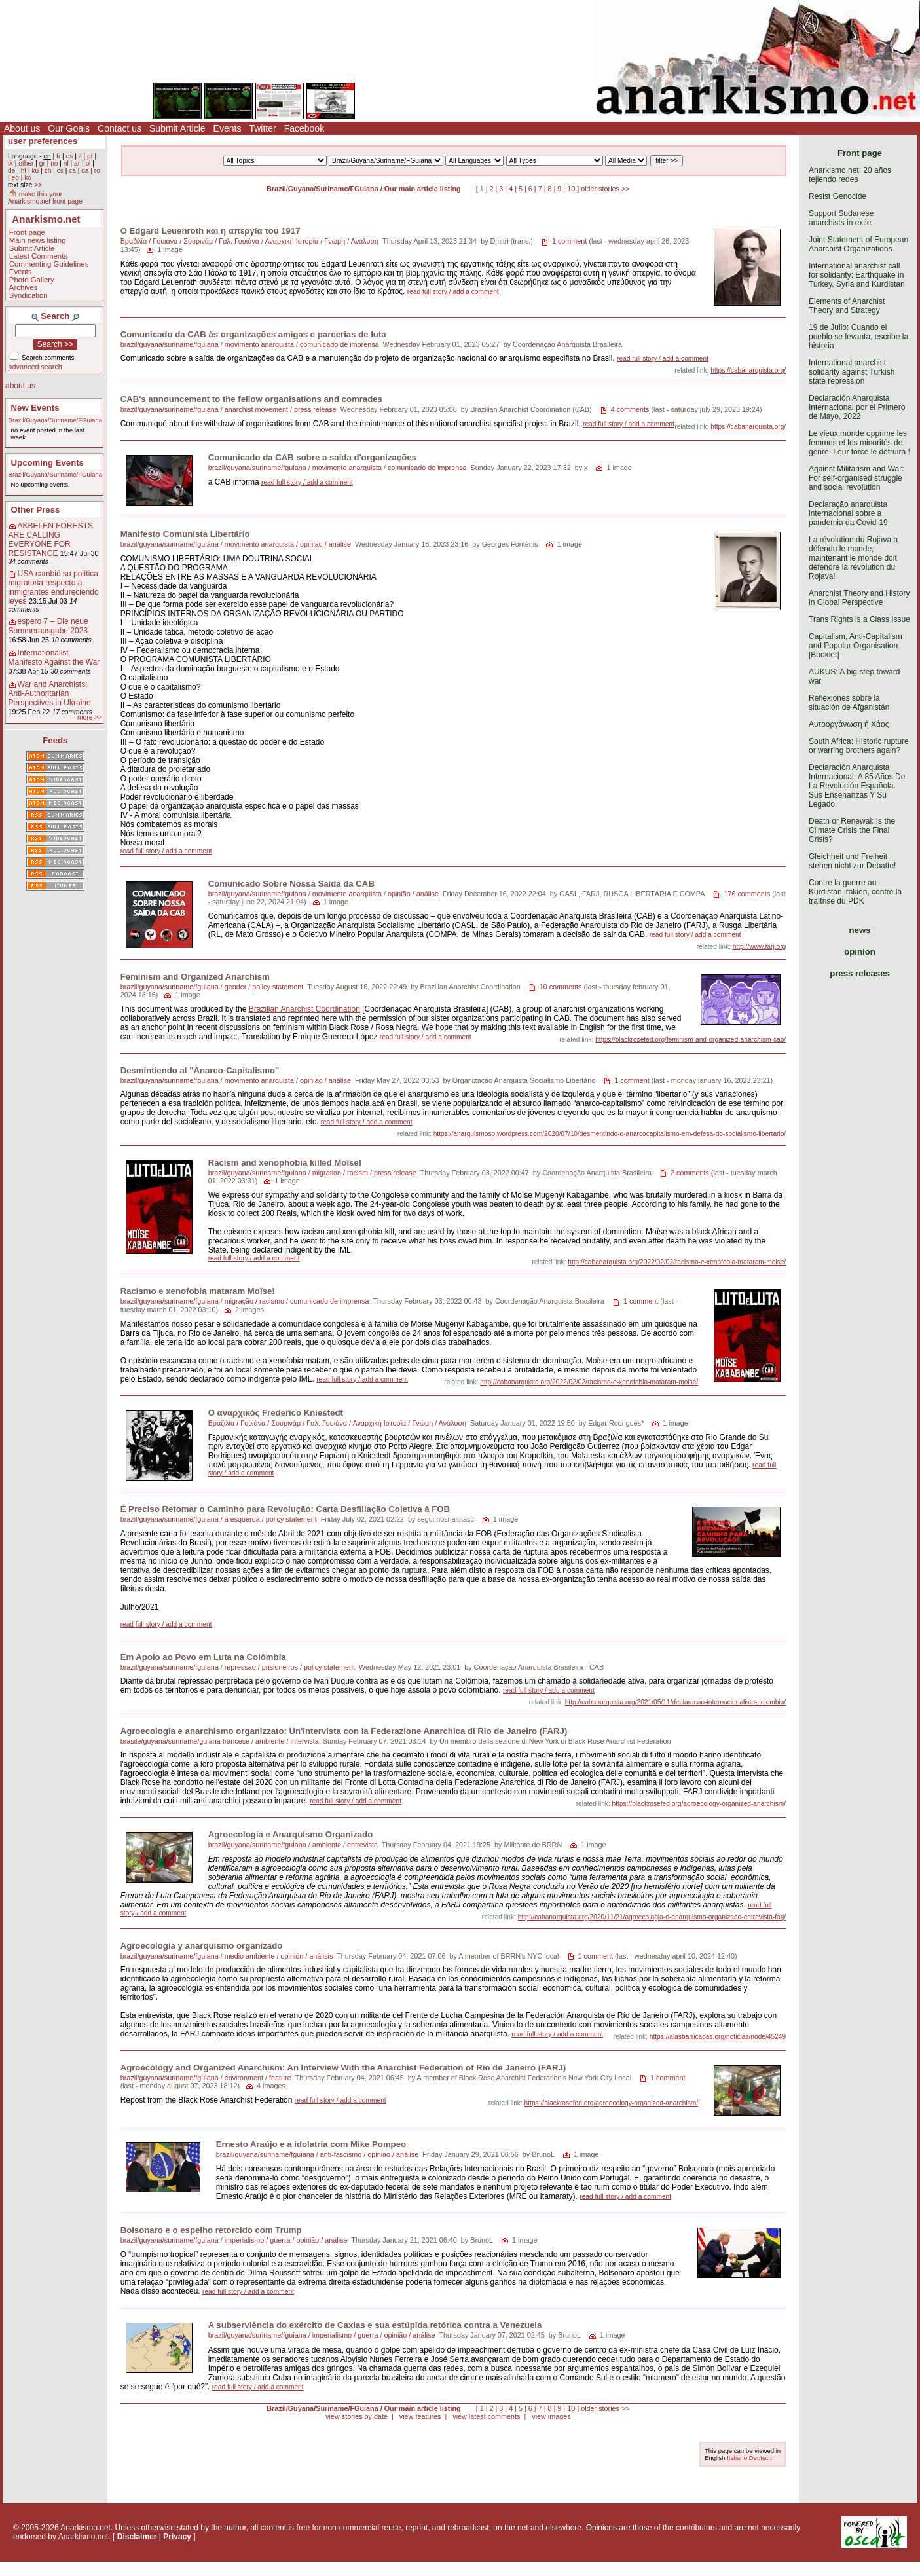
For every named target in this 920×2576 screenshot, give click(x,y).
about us (20, 385)
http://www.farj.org (759, 946)
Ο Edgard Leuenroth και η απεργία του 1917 (210, 231)
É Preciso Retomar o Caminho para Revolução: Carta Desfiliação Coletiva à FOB (285, 1509)
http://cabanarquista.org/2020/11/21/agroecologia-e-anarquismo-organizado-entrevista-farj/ (652, 1917)
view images (551, 2416)
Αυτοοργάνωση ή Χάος (849, 724)
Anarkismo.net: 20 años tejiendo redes (850, 175)
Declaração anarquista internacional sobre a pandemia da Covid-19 (848, 513)
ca (72, 170)
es (69, 156)
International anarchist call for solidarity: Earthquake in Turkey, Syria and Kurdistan (857, 275)
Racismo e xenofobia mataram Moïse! (197, 1291)
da (84, 170)
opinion (859, 952)
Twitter (262, 128)
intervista (305, 1741)
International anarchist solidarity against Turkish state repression (851, 372)
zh (48, 170)
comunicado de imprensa (339, 344)
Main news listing (37, 240)
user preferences (42, 141)
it (80, 156)
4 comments (630, 409)
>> (38, 185)
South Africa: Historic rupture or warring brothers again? (859, 746)
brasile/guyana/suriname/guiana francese (184, 1741)
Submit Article (177, 128)
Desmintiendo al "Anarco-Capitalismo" (200, 1070)
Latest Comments (38, 256)
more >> (89, 717)
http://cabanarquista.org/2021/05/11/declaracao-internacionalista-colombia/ (675, 1702)
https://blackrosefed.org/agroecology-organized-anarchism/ (699, 1803)
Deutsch (760, 2457)
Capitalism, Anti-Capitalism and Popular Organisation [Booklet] (855, 645)
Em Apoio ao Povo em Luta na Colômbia (203, 1657)
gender (236, 987)
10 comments (561, 987)
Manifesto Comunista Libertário (185, 534)
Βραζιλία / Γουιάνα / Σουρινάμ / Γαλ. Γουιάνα (189, 241)
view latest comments (486, 2416)
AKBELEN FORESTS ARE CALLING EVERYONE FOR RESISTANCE (51, 539)
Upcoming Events (47, 463)
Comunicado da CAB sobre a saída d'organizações (312, 457)
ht (24, 170)
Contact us (119, 128)
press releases (860, 973)
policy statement (277, 987)
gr (42, 163)
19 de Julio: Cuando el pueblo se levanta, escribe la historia (858, 336)
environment (244, 2078)
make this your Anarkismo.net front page (45, 198)
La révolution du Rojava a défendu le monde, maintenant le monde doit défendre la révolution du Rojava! (853, 558)
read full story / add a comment (453, 291)
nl (66, 163)
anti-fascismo (341, 2154)
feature (280, 2078)
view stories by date (356, 2416)
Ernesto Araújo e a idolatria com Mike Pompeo (311, 2144)
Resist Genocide (837, 196)
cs (60, 170)
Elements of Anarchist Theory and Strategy (847, 306)
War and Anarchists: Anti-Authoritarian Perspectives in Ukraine (50, 693)
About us (22, 128)
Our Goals (69, 128)
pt (90, 156)
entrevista (362, 1845)
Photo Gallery (31, 280)
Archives (23, 287)
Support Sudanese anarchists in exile (841, 218)
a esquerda (242, 1519)
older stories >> (605, 189)
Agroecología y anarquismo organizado (201, 1946)
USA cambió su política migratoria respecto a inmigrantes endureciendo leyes (54, 587)
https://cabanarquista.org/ (748, 370)
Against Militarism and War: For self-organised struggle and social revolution (856, 478)
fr (58, 156)
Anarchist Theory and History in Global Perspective (859, 598)
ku (35, 170)
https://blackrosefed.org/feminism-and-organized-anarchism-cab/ (690, 1039)
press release (315, 409)
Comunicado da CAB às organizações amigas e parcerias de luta (253, 334)
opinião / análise (325, 544)
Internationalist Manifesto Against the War (54, 657)
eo (14, 177)
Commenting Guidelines (49, 264)
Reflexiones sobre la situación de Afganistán (849, 702)
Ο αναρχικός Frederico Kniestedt (275, 1413)
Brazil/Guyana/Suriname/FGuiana (55, 420)
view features (420, 2416)
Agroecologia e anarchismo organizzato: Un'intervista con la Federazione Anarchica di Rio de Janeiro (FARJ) (344, 1731)
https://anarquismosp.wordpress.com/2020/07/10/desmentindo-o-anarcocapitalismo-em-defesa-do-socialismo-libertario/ (609, 1133)
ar (77, 163)
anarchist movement (256, 409)
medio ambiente (250, 1956)
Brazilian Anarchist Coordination (304, 1009)
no (54, 163)
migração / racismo (254, 1301)
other (25, 163)
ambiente (269, 1741)
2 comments (690, 1173)
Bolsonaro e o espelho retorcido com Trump (211, 2230)
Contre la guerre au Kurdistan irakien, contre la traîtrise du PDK (855, 892)
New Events (35, 408)
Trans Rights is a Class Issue (859, 619)
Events (227, 128)
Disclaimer (137, 2536)
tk (10, 163)
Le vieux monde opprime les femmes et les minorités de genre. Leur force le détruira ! (859, 442)
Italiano (737, 2457)
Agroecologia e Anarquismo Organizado (290, 1834)
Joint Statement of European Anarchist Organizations (858, 244)
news (860, 930)
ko (27, 177)
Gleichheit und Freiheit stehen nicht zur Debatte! (852, 861)
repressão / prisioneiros (261, 1667)
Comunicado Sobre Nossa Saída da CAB (291, 884)
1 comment (569, 241)
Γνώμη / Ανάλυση (351, 241)
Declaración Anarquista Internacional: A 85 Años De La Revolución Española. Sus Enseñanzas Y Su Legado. (857, 786)
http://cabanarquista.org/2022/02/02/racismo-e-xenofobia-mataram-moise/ (677, 1262)
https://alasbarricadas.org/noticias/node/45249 (718, 2036)
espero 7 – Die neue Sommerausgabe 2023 (48, 626)
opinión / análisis (307, 1956)
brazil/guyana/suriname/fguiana (169, 344)
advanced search (35, 367)
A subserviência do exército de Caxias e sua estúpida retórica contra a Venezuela (375, 2325)
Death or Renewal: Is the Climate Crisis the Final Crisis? (852, 830)
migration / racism (340, 1173)
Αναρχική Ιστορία (291, 241)
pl (87, 163)
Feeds (55, 740)
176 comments (747, 894)
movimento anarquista (259, 344)
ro (97, 170)
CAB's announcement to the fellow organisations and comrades (251, 399)
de (11, 170)
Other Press (35, 510)
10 (571, 189)
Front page (27, 232)
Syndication (28, 295)
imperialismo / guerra (258, 2240)
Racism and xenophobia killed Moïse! (285, 1163)
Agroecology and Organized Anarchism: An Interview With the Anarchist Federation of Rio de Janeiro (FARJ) (343, 2067)
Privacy (177, 2536)
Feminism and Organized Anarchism (195, 977)
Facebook (304, 128)
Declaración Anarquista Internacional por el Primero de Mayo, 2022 (857, 407)
